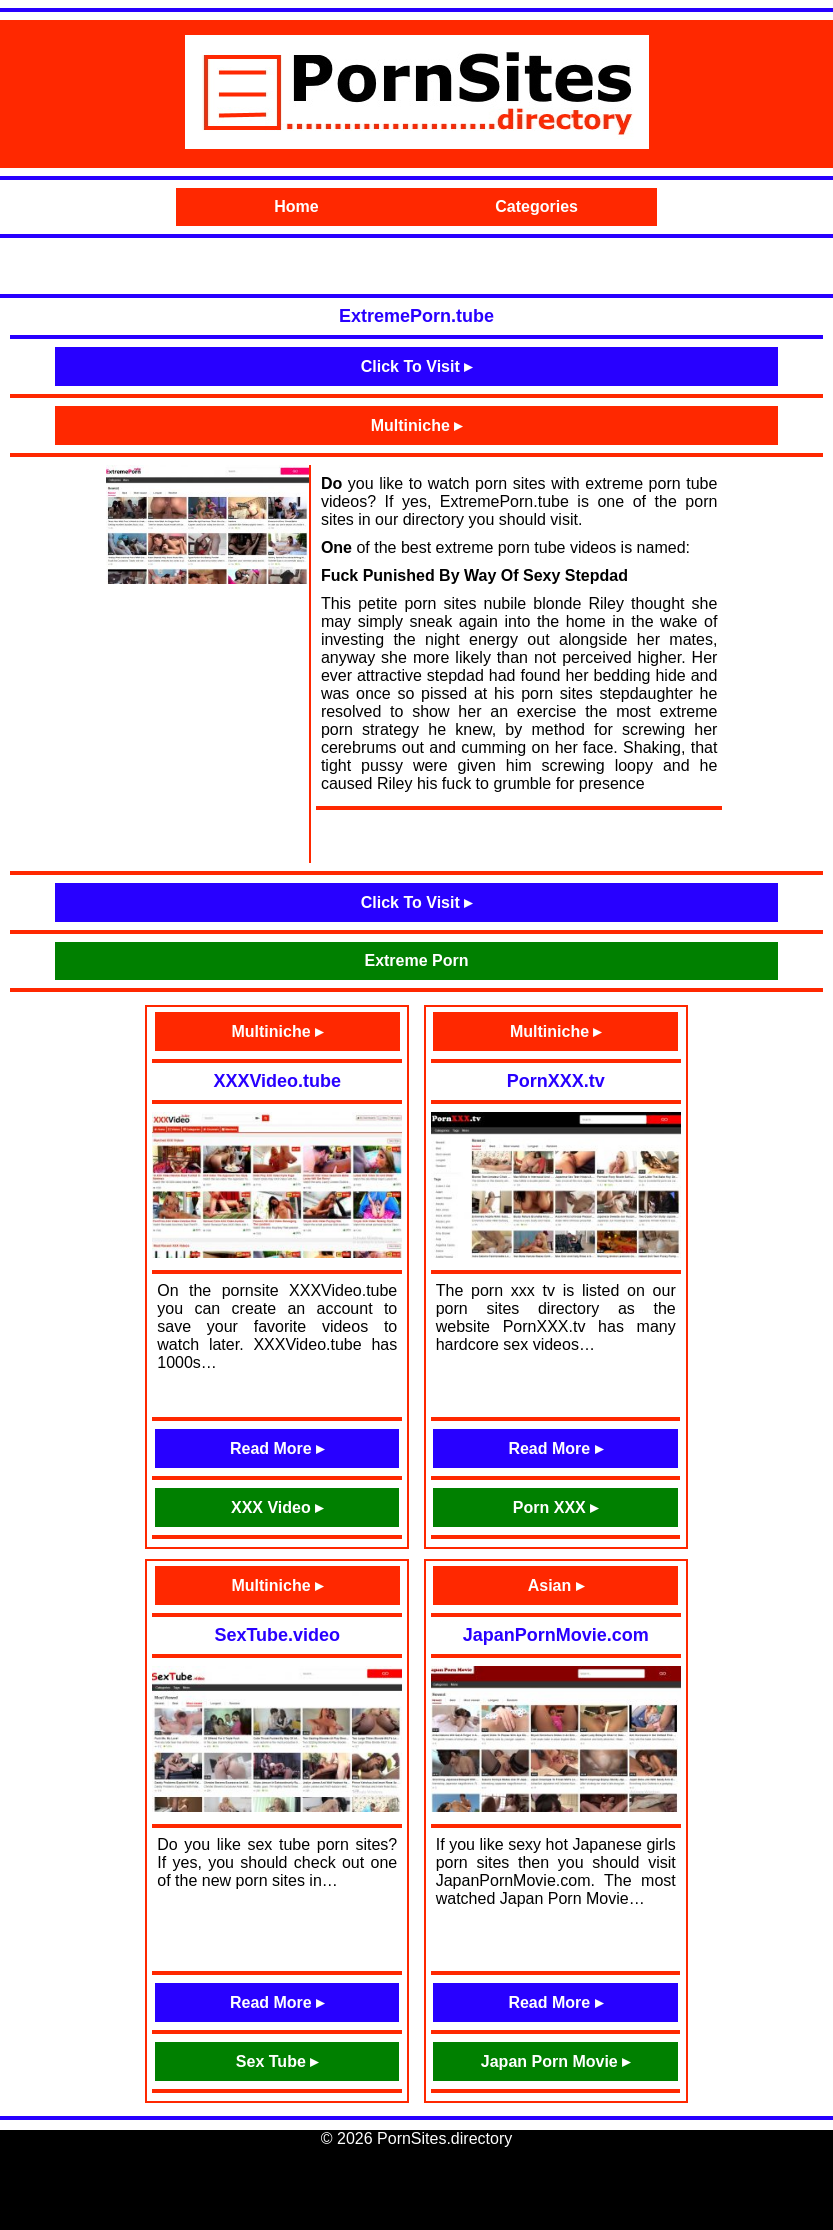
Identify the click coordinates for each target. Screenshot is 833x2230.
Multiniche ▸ (417, 425)
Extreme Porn (416, 960)
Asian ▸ (556, 1585)
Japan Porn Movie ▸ (555, 2061)
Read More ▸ (277, 1448)
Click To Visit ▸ (416, 366)
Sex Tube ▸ (277, 2061)
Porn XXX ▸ (555, 1507)
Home (296, 206)
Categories (536, 206)
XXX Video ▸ (277, 1507)
